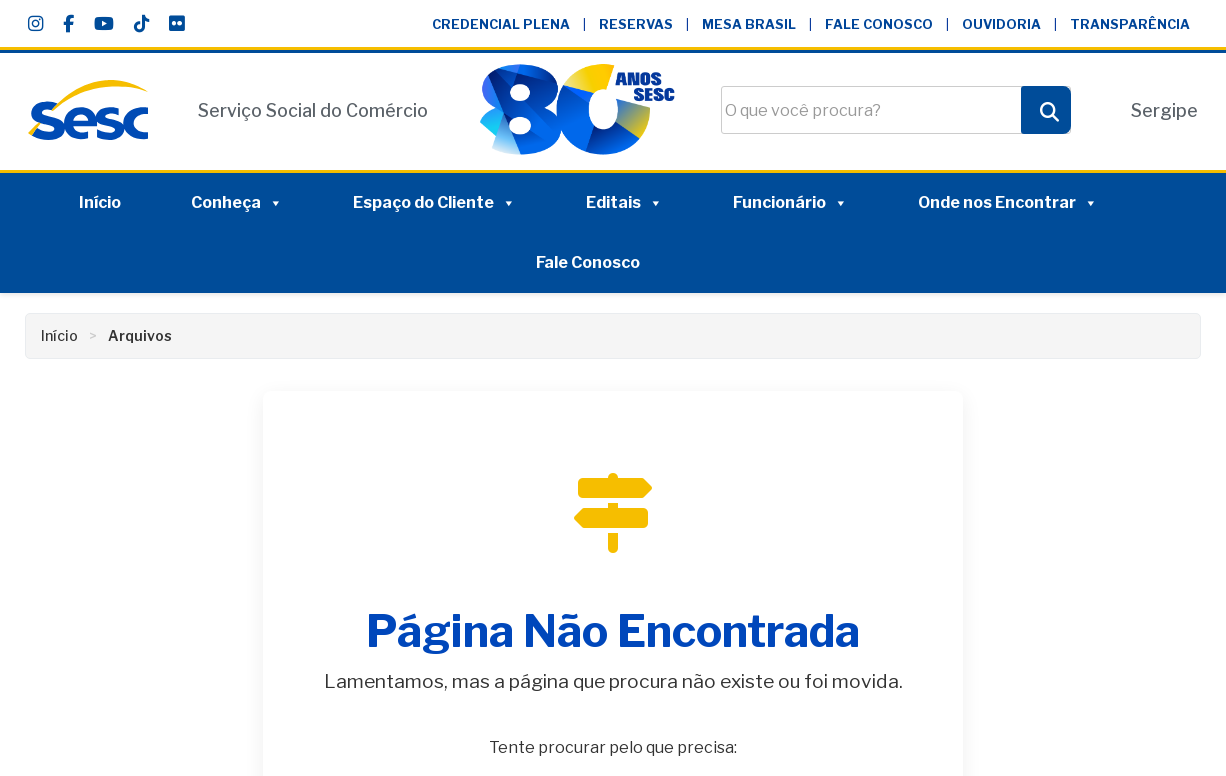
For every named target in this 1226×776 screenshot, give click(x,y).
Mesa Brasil (749, 24)
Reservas (636, 24)
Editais (624, 203)
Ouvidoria (1001, 24)
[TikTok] (141, 24)
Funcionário (790, 203)
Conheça (237, 203)
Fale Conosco (879, 24)
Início (100, 202)
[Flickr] (176, 24)
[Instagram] (35, 24)
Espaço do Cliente (434, 203)
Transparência (1130, 24)
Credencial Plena (501, 24)
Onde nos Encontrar (1008, 203)
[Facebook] (68, 24)
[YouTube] (104, 24)
